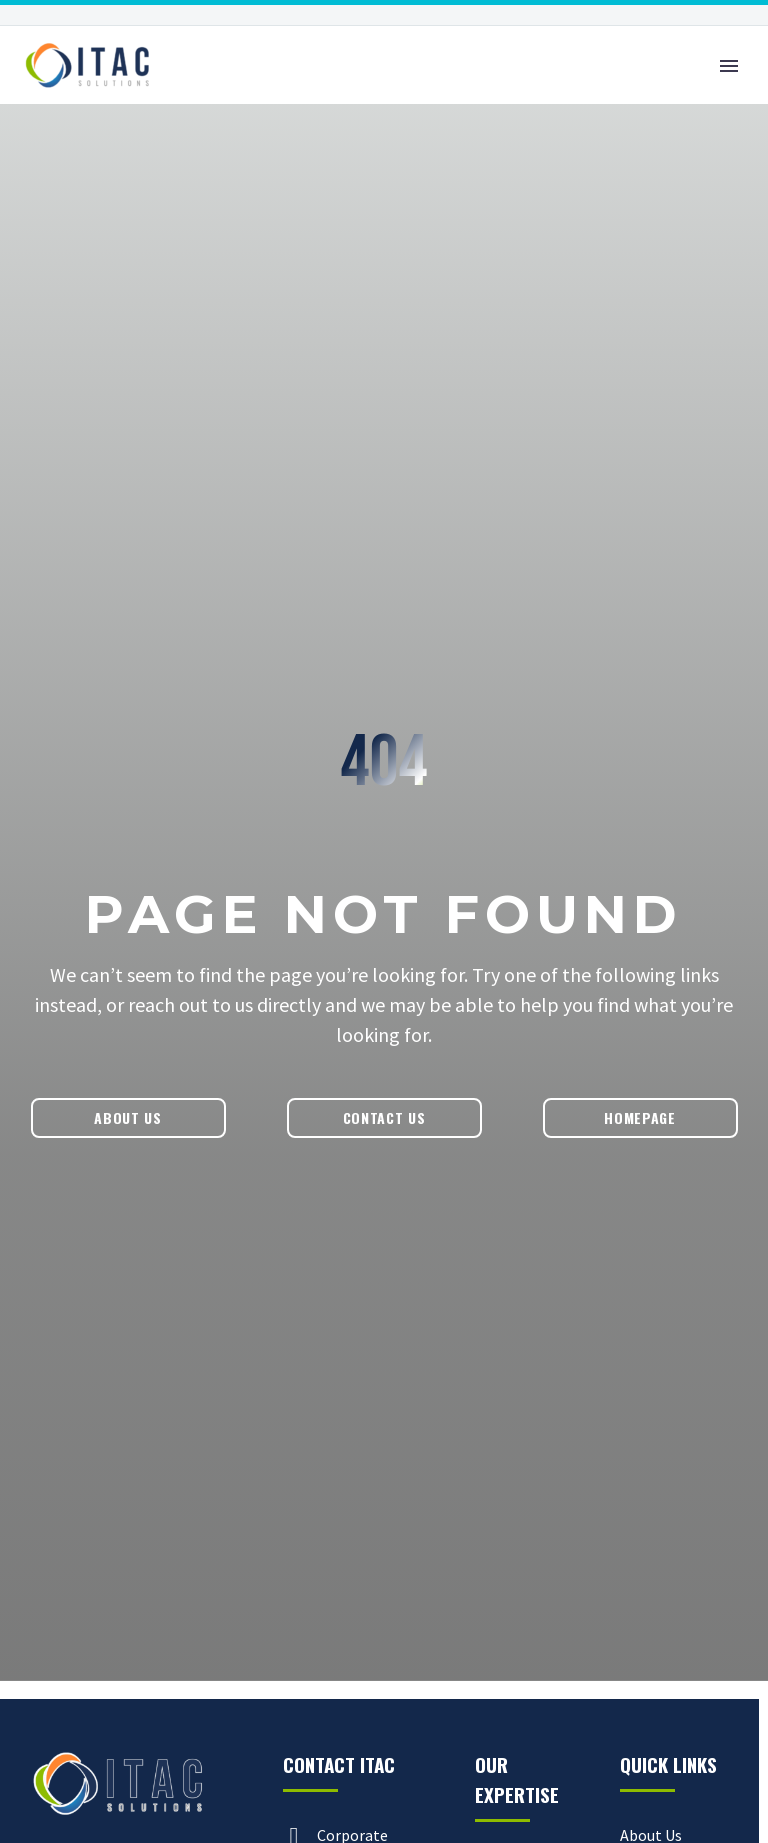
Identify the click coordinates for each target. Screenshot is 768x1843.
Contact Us (384, 1117)
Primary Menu (729, 66)
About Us (128, 1117)
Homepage (640, 1117)
